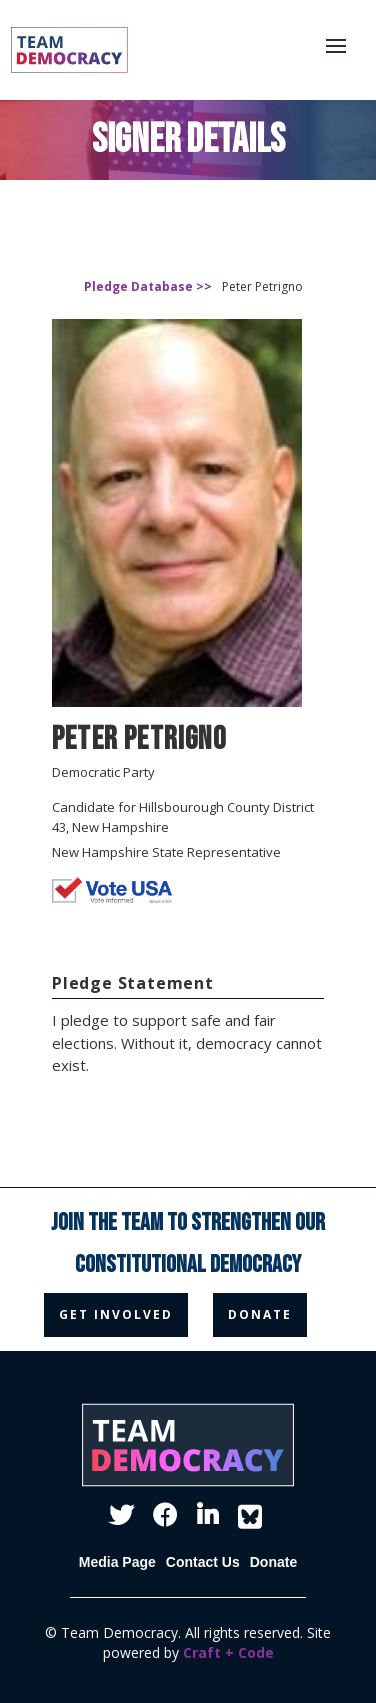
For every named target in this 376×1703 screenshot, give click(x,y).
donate (260, 1314)
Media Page (117, 1562)
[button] (346, 49)
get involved (116, 1314)
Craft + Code (228, 1652)
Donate (273, 1562)
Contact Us (203, 1562)
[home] (56, 50)
